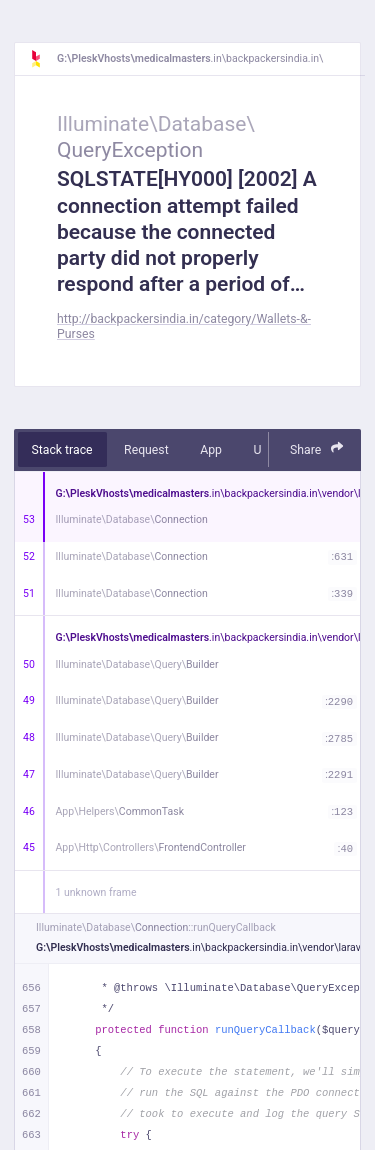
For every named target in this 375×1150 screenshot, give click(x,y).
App (211, 450)
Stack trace (62, 450)
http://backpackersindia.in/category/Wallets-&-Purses (184, 326)
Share (317, 448)
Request (146, 450)
